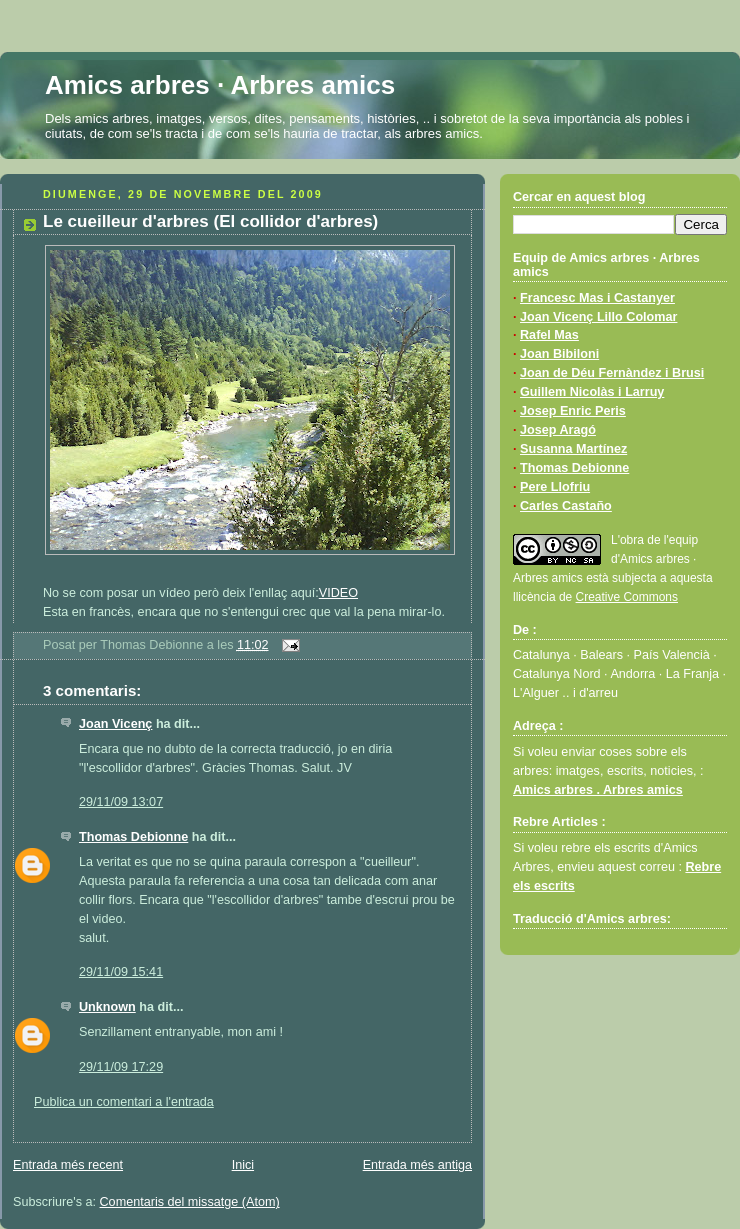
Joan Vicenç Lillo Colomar (598, 317)
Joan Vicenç (115, 724)
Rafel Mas (549, 335)
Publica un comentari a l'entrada (124, 1102)
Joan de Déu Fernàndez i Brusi (612, 373)
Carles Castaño (566, 506)
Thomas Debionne (133, 837)
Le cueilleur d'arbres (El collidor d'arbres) (210, 221)
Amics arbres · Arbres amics (220, 85)
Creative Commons (627, 597)
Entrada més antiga (417, 1165)
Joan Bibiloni (559, 354)
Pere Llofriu (555, 487)
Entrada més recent (68, 1165)
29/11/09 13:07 (121, 802)
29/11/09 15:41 (121, 972)
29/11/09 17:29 (121, 1067)
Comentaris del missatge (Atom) (190, 1202)
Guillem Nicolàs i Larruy (592, 392)
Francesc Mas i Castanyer (597, 298)
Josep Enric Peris (573, 411)
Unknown (107, 1007)
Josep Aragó (558, 430)
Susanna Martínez (573, 449)
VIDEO (338, 593)
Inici (243, 1165)
